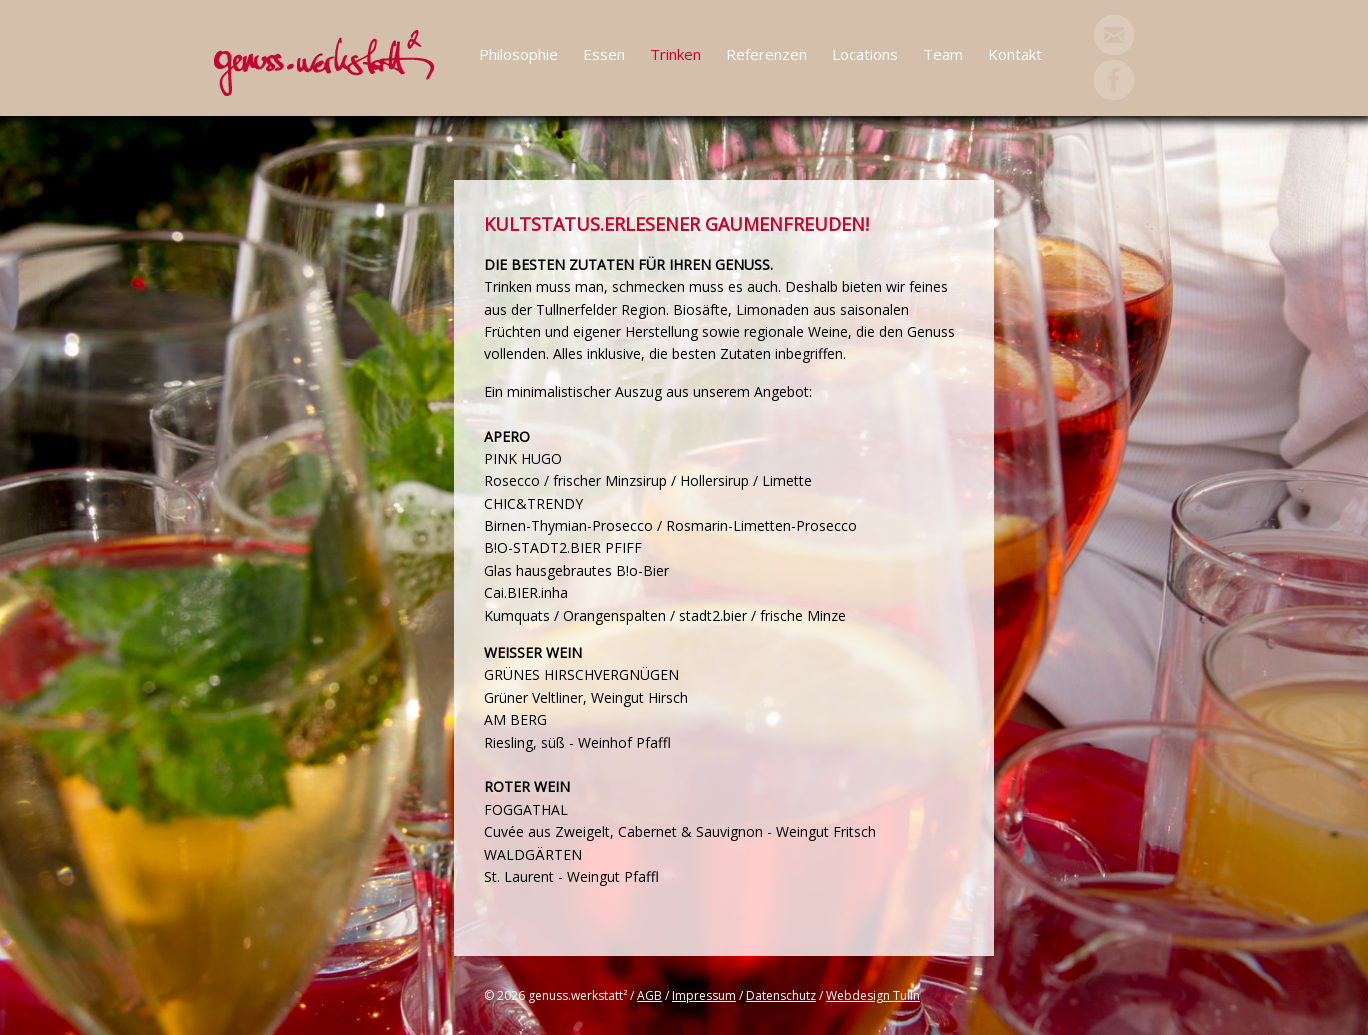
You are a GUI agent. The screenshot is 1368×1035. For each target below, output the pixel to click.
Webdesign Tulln (873, 995)
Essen (604, 54)
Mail (1114, 35)
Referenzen (766, 54)
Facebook (1114, 80)
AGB (649, 995)
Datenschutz (781, 995)
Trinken (675, 54)
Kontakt (1015, 54)
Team (943, 54)
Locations (865, 54)
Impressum (704, 995)
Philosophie (518, 54)
